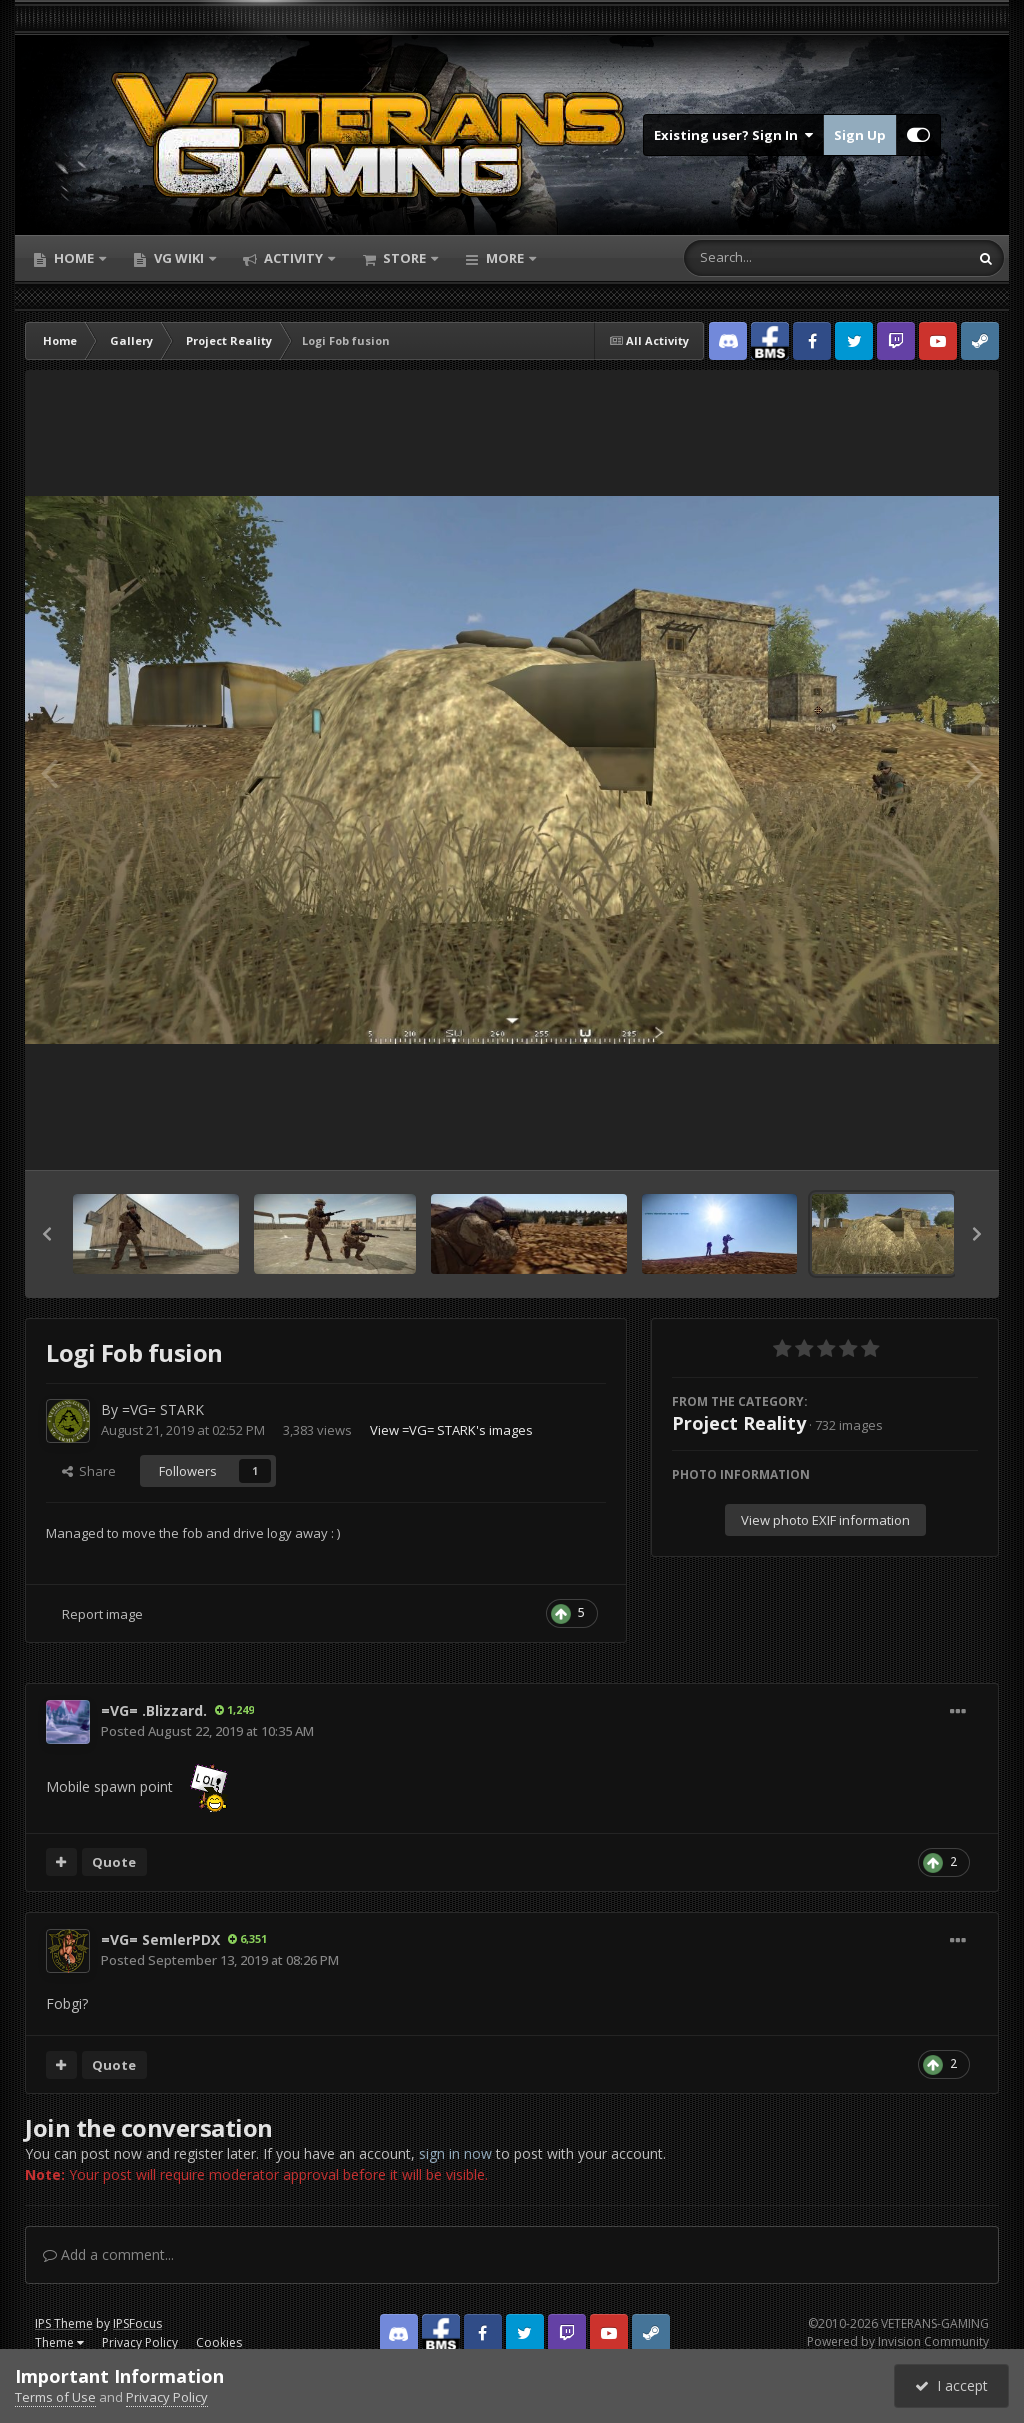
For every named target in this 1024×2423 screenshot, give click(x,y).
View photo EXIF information (825, 1520)
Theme (59, 2342)
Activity (293, 258)
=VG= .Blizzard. (154, 1710)
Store (404, 258)
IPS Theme (64, 2323)
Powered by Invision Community (898, 2341)
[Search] (774, 258)
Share (89, 1471)
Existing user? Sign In (733, 135)
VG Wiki (179, 258)
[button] (47, 1234)
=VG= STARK (163, 1409)
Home (74, 258)
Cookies (219, 2342)
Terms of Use (55, 2397)
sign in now (455, 2153)
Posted (207, 1731)
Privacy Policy (140, 2342)
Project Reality (739, 1423)
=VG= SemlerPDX (160, 1939)
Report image (102, 1614)
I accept (951, 2385)
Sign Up (860, 135)
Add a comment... (108, 2254)
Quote (114, 1862)
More (505, 258)
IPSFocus (137, 2323)
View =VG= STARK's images (451, 1430)
